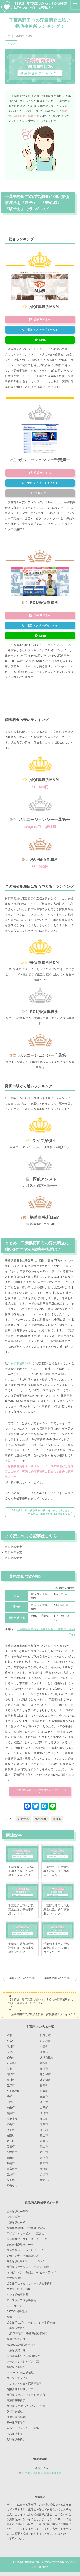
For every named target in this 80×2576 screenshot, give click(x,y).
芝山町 (11, 2107)
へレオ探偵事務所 (17, 2294)
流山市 (44, 2146)
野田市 (56, 1818)
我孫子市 (45, 2035)
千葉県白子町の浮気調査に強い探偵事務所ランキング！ (56, 1871)
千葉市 (44, 2124)
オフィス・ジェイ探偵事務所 (24, 2383)
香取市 (11, 2074)
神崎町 (44, 2090)
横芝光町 (45, 2179)
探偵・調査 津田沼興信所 (23, 2255)
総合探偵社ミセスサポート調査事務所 (29, 2283)
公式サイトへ (40, 319)
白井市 (11, 2113)
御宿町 (44, 2063)
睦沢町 (44, 2168)
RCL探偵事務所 (16, 2433)
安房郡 (11, 2040)
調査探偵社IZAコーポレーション (26, 2261)
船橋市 (11, 2163)
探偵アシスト (15, 2316)
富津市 (44, 2157)
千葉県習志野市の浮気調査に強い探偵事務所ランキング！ (23, 1978)
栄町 (9, 2096)
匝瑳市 (44, 2113)
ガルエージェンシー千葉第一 (24, 2428)
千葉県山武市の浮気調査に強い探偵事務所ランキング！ (21, 1947)
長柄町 (11, 2146)
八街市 (44, 2174)
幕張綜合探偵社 (16, 2339)
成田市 (44, 2152)
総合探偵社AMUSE (18, 2211)
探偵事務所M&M (21, 1363)
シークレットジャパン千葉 (23, 2361)
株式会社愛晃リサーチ (20, 2244)
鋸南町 (44, 2085)
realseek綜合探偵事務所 (21, 2344)
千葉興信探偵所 (16, 2328)
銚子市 (11, 2129)
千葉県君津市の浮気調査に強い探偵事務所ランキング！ (56, 1909)
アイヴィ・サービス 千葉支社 (25, 2233)
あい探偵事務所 (16, 2439)
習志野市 (12, 2152)
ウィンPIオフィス (17, 2378)
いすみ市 (45, 2040)
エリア (11, 43)
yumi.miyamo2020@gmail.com (43, 2472)
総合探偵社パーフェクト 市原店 (26, 2394)
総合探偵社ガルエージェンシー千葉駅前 (31, 2322)
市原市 (11, 2052)
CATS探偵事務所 (17, 2311)
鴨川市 (11, 2079)
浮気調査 (41, 1818)
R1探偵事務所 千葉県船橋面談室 (27, 2333)
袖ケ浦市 (12, 2118)
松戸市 (44, 2163)
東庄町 (11, 2141)
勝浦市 (44, 2068)
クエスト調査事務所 (19, 2289)
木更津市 (45, 2079)
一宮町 (44, 2046)
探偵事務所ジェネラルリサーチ (25, 2250)
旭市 (9, 2035)
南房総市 (12, 2168)
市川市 (11, 2046)
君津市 (11, 2085)
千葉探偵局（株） (17, 2350)
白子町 (44, 2107)
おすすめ (23, 1818)
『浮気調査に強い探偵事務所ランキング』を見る (41, 1791)
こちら (49, 742)
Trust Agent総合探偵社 (20, 2372)
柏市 (9, 2068)
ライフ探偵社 (15, 2411)
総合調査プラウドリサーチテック (27, 2239)
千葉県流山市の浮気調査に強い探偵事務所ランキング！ (21, 1909)
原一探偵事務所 (16, 2422)
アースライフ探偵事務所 (21, 2300)
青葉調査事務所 (16, 2400)
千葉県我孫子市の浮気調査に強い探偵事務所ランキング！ (21, 1871)
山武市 (11, 2102)
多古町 (44, 2118)
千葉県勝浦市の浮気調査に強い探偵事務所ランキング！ (56, 1947)
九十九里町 (13, 2090)
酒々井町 (45, 2102)
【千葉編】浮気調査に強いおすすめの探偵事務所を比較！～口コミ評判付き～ (40, 5)
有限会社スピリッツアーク (23, 2389)
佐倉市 (44, 2096)
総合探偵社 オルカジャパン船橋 (26, 2405)
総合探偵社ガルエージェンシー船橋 (28, 2266)
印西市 (44, 2052)
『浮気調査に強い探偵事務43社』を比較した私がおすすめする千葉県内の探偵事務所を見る (42, 1512)
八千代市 (12, 2179)
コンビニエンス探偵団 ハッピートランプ (31, 2272)
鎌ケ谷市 (45, 2074)
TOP (40, 2001)
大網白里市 (46, 2057)
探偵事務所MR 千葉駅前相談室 (26, 2227)
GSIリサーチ (14, 2305)
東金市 (44, 2135)
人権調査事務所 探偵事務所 (23, 2355)
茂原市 (11, 2174)
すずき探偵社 (15, 2277)
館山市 (11, 2124)
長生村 (44, 2129)
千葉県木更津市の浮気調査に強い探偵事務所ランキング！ (59, 1978)
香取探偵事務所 (16, 2366)
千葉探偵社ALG (16, 2222)
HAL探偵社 (13, 2216)
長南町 (11, 2135)
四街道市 (12, 2185)
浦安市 (11, 2057)
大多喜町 (12, 2063)
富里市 (44, 2141)
